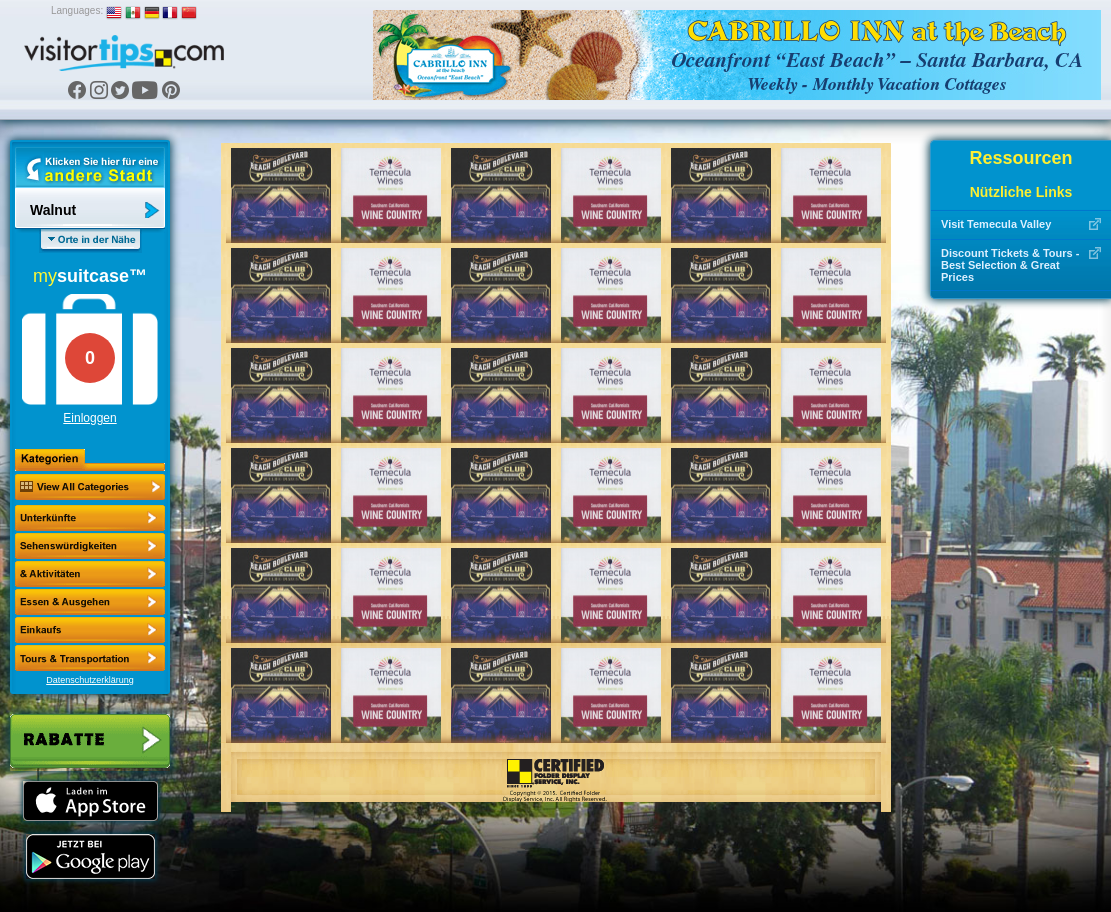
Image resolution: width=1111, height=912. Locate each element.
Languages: (77, 10)
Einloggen (89, 418)
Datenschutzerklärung (90, 680)
